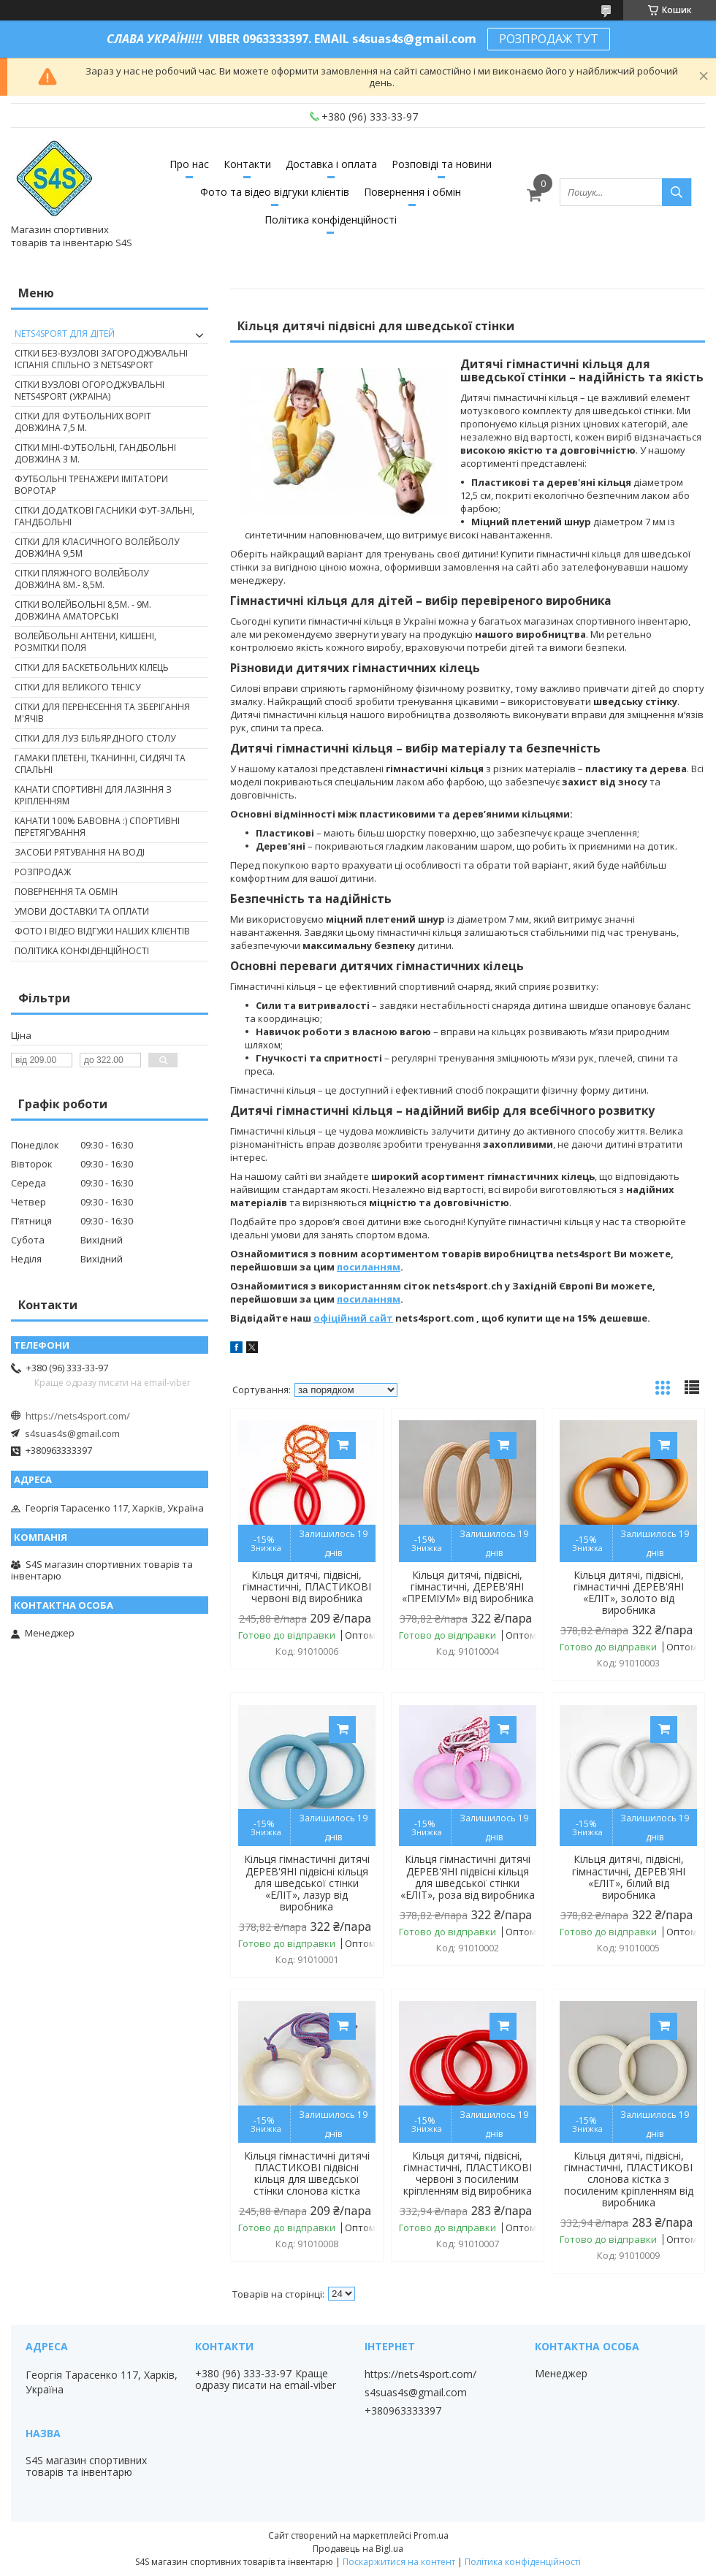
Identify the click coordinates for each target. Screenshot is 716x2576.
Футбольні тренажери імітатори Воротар (91, 485)
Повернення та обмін (66, 891)
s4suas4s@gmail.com (72, 1433)
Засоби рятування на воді (80, 852)
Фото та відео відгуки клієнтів (274, 192)
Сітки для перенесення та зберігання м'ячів (102, 713)
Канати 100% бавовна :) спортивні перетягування (97, 827)
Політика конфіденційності (330, 219)
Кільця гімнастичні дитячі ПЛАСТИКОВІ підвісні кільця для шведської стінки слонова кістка (307, 2173)
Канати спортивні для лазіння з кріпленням (93, 795)
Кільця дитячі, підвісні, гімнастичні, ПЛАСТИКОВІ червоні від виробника (307, 1586)
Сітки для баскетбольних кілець (92, 667)
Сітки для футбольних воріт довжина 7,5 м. (83, 422)
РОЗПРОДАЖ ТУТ (548, 39)
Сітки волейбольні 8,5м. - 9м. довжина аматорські (83, 610)
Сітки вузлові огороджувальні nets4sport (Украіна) (89, 390)
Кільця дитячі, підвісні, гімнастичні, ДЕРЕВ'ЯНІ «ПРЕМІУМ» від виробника (467, 1586)
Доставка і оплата (331, 164)
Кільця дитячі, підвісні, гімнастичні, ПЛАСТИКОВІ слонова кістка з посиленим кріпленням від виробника (628, 2179)
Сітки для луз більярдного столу (95, 738)
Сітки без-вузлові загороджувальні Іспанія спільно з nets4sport (101, 359)
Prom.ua (431, 2535)
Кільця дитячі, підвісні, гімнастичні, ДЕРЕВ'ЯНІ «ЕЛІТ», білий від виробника (628, 1876)
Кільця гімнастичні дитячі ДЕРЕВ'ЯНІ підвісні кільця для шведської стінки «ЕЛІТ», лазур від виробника (307, 1882)
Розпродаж (43, 872)
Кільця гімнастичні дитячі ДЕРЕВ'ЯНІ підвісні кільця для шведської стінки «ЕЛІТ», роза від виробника (467, 1876)
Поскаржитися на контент (399, 2562)
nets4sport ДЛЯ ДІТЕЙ (65, 333)
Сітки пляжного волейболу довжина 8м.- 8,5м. (81, 579)
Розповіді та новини (442, 164)
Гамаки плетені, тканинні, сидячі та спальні (100, 764)
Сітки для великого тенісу (77, 687)
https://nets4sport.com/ (78, 1416)
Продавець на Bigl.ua (358, 2548)
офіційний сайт (353, 1318)
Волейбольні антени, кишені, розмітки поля (85, 642)
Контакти (247, 164)
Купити (342, 1445)
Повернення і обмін (412, 192)
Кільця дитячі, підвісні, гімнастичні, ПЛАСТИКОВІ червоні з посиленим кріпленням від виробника (467, 2173)
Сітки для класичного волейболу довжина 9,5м (97, 548)
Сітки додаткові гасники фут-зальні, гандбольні (104, 516)
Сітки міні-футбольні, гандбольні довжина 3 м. (95, 453)
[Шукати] (676, 192)
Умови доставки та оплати (82, 911)
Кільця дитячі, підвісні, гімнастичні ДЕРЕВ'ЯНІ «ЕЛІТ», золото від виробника (629, 1592)
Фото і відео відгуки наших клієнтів (102, 931)
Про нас (189, 164)
